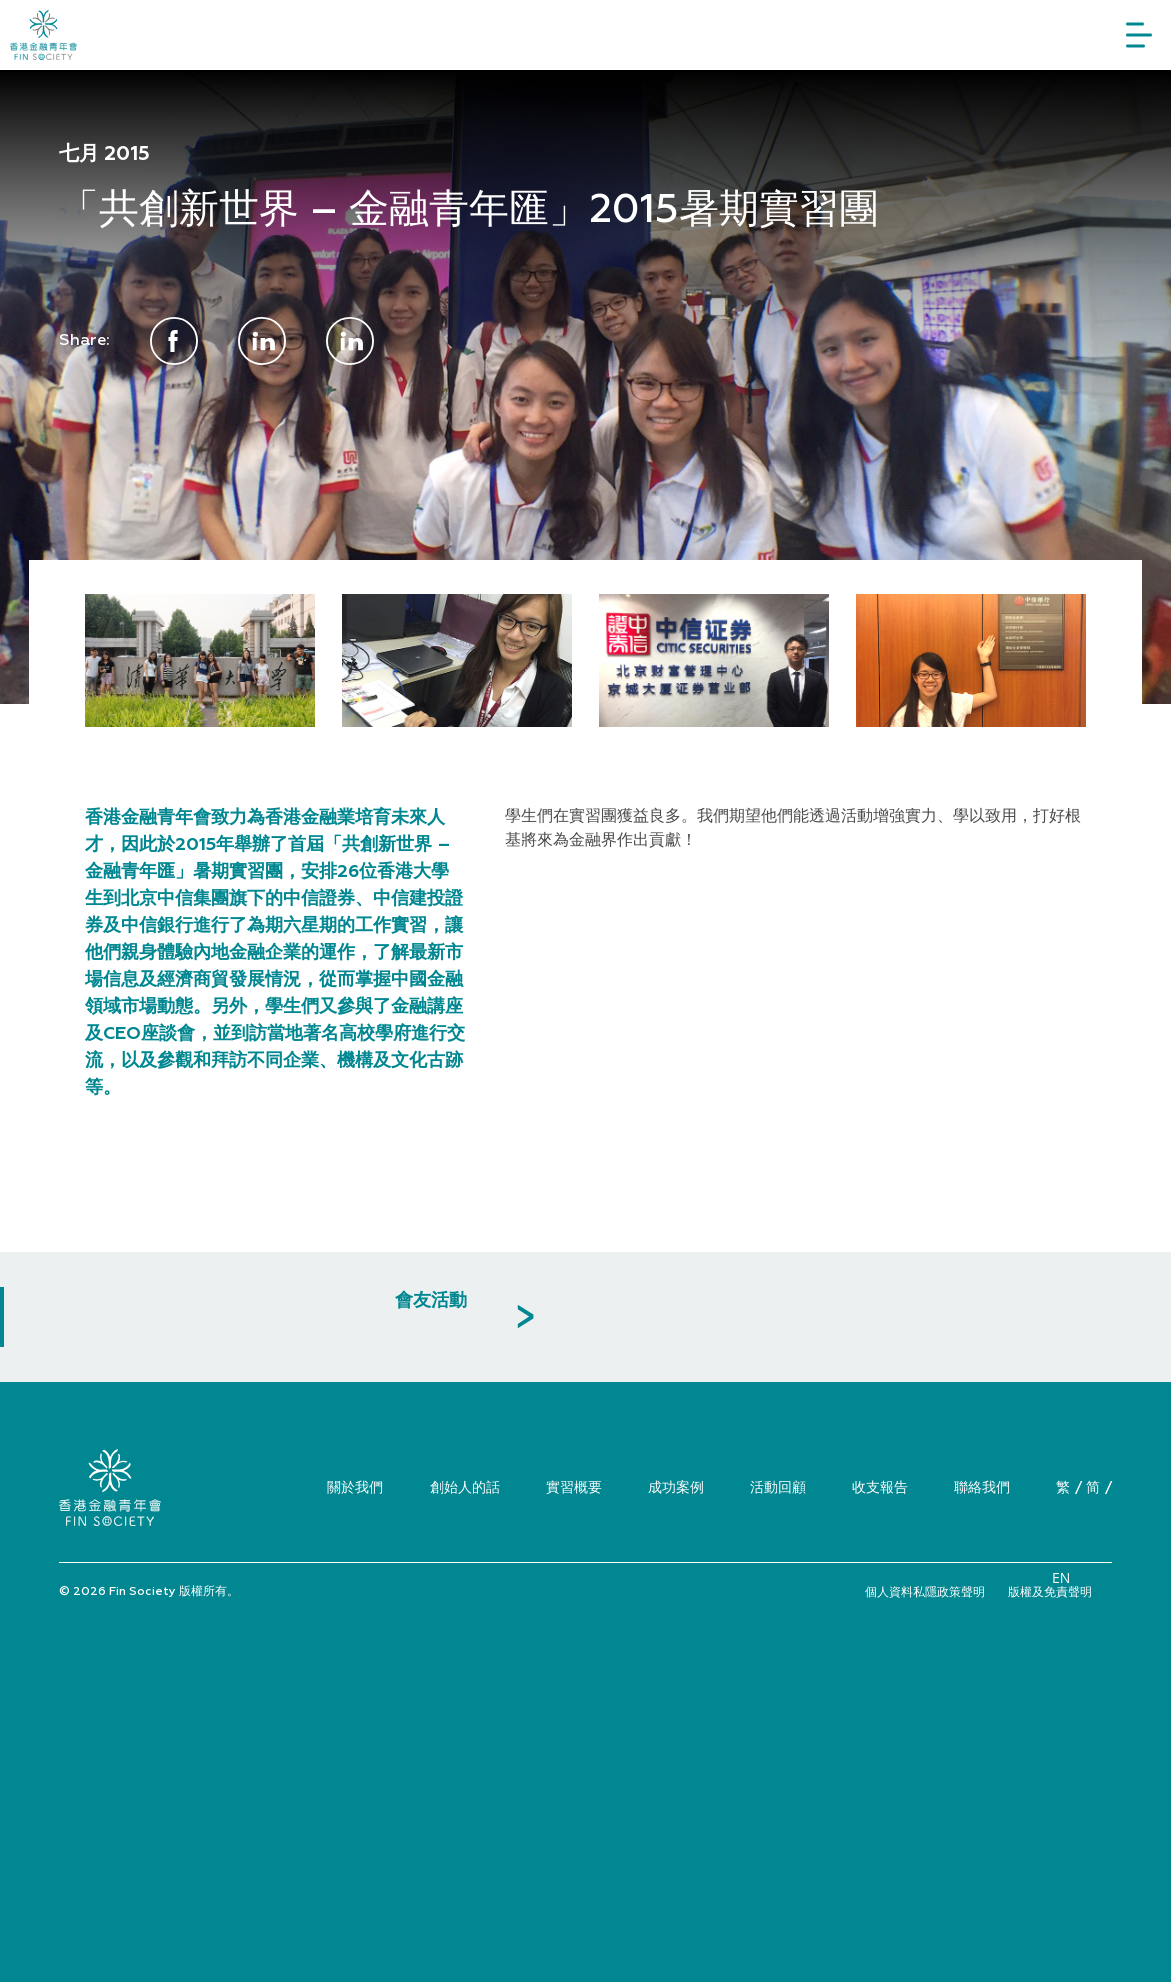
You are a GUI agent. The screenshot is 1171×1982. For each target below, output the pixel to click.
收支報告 (880, 1486)
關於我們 (355, 1486)
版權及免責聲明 (1050, 1591)
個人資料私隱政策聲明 (925, 1591)
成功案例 (676, 1486)
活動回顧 (778, 1486)
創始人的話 (465, 1486)
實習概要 (574, 1486)
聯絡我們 (982, 1486)
